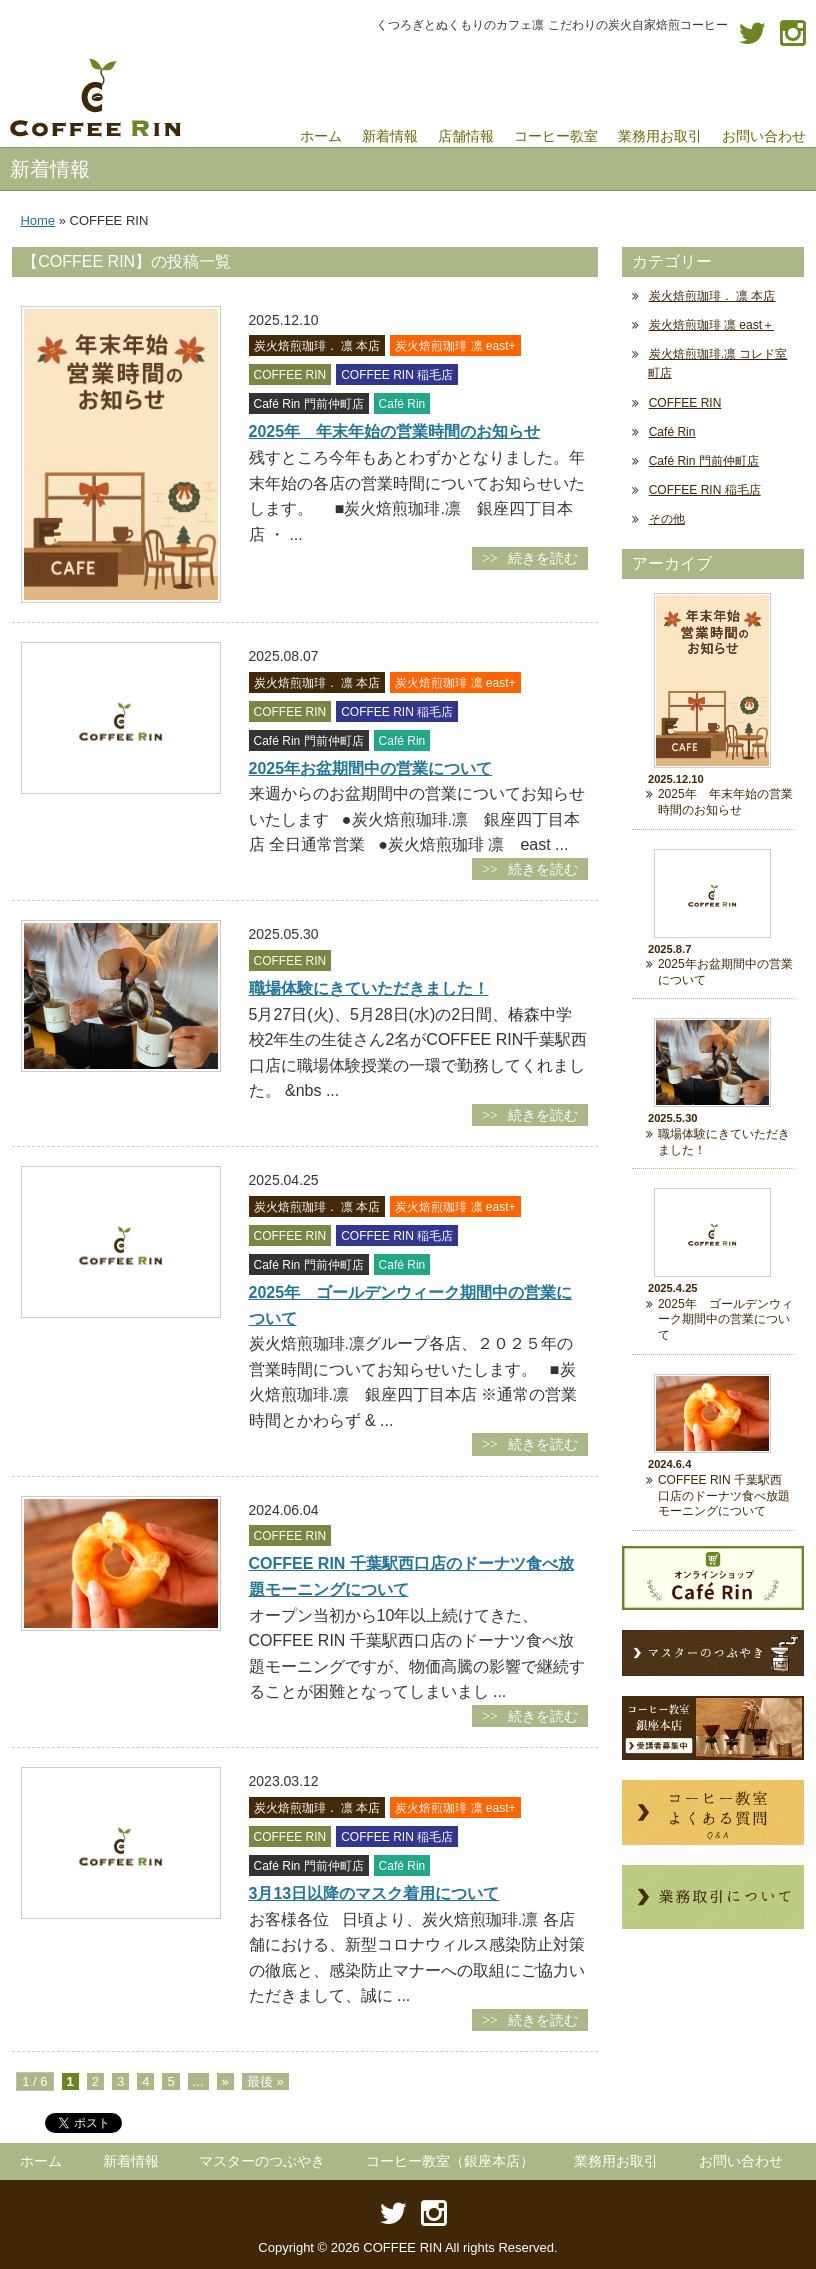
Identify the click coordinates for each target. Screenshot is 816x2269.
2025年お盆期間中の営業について (371, 768)
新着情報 (131, 2161)
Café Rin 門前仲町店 (704, 461)
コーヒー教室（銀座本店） (450, 2161)
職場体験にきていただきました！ (369, 988)
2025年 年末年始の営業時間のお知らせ (395, 431)
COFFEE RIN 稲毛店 (705, 490)
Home (37, 220)
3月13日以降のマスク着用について (374, 1893)
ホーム (41, 2161)
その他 (667, 519)
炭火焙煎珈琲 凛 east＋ (711, 325)
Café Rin (672, 432)
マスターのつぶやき (262, 2161)
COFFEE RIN (685, 403)
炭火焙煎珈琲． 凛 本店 (712, 296)
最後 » (265, 2081)
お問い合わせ (741, 2161)
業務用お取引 (616, 2161)
